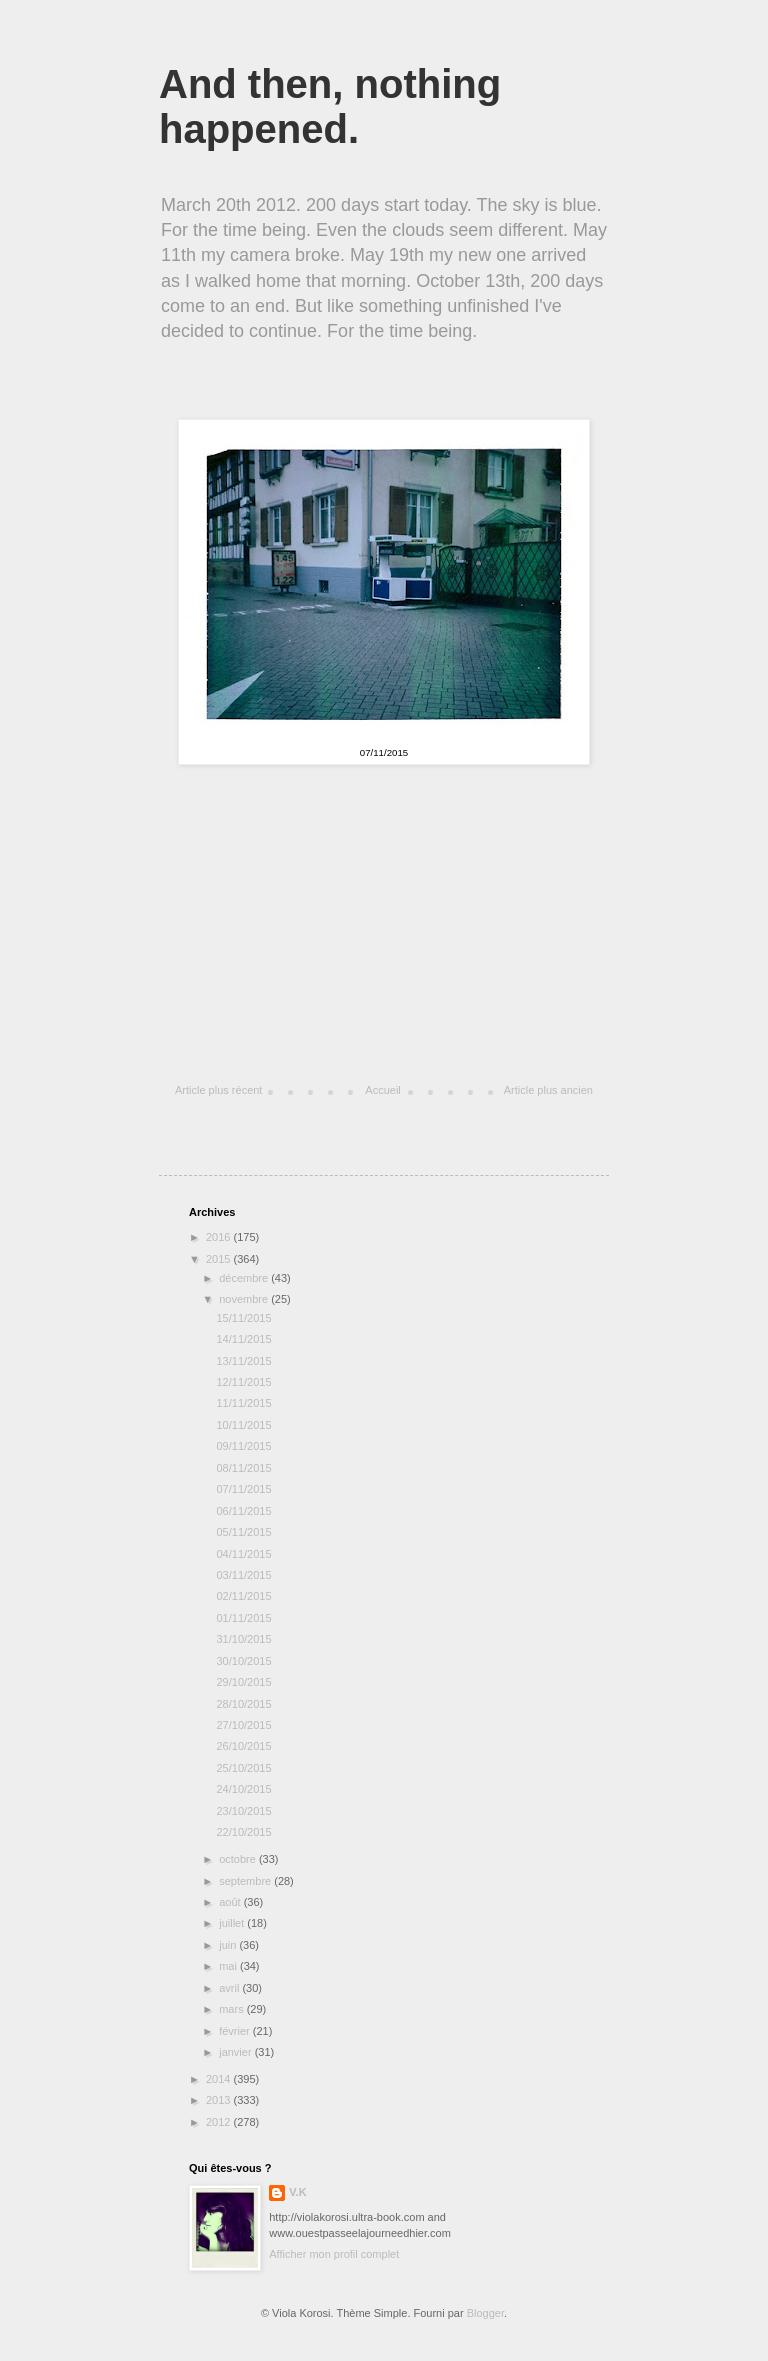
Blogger (485, 2313)
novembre (245, 1299)
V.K (297, 2192)
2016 (220, 1237)
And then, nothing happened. (330, 106)
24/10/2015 (243, 1789)
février (236, 2031)
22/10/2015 (243, 1832)
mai (229, 1966)
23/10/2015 (243, 1811)
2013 (220, 2100)
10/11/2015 (243, 1425)
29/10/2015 (243, 1682)
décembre (245, 1278)
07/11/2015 (243, 1489)
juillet (233, 1923)
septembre (246, 1881)
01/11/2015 (243, 1618)
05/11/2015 (243, 1532)
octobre (239, 1859)
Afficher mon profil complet (334, 2254)
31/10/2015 (243, 1639)
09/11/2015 (243, 1446)
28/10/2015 (243, 1704)
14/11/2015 (243, 1339)
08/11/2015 (243, 1468)
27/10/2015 (243, 1725)
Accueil (382, 1090)
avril (230, 1988)
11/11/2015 (243, 1403)
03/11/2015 (243, 1575)
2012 (220, 2122)
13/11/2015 (243, 1361)
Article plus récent (218, 1090)
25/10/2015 (243, 1768)
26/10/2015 (243, 1746)
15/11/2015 (243, 1318)
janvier (236, 2052)
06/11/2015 (243, 1511)
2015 (220, 1259)
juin (229, 1945)
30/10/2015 (243, 1661)
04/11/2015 (243, 1554)
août (231, 1902)
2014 (220, 2079)
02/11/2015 (243, 1596)
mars (233, 2009)
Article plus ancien (548, 1090)
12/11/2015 (243, 1382)
